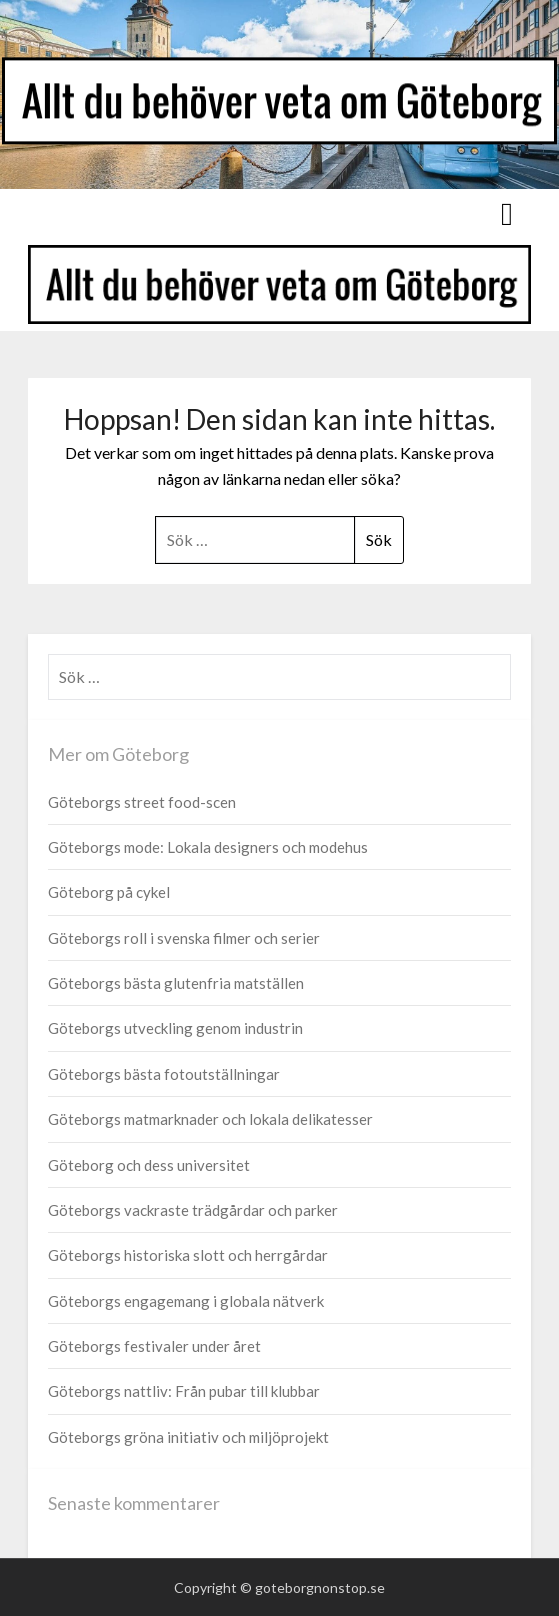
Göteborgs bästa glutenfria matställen (176, 983)
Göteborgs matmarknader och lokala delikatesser (210, 1119)
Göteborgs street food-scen (142, 802)
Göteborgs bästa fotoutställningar (164, 1074)
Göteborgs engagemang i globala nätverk (186, 1301)
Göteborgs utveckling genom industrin (175, 1028)
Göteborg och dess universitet (149, 1165)
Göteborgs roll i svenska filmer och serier (184, 938)
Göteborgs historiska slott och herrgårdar (188, 1255)
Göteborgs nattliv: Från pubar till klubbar (184, 1391)
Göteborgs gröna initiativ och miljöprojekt (188, 1437)
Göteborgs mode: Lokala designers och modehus (208, 847)
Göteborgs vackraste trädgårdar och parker (193, 1210)
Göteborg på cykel (109, 892)
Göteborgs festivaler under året (154, 1346)
